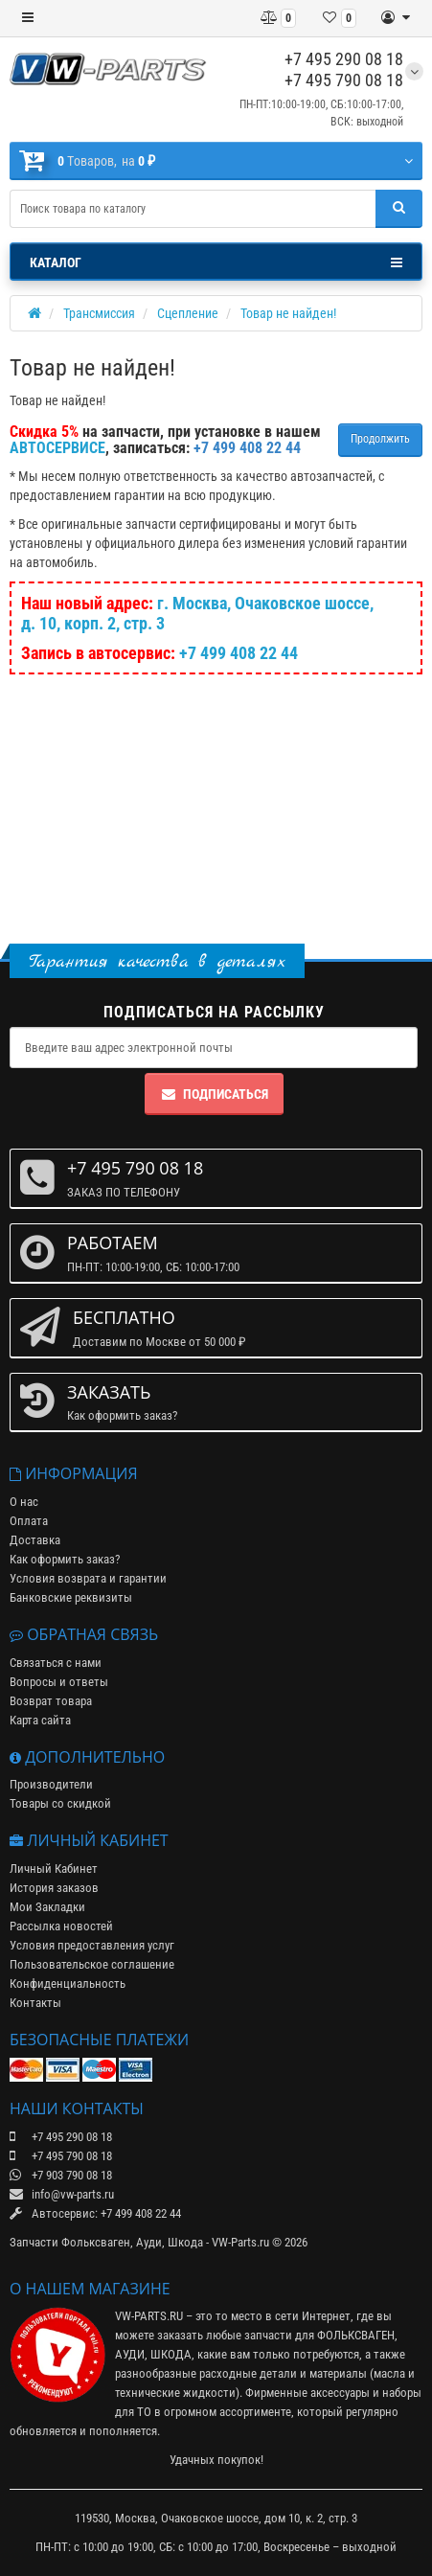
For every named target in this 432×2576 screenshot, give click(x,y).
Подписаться (214, 1094)
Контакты (35, 2002)
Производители (51, 1784)
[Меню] (28, 18)
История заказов (54, 1888)
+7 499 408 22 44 (238, 653)
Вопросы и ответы (59, 1682)
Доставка (35, 1540)
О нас (24, 1501)
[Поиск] (398, 209)
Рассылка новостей (61, 1926)
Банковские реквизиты (71, 1597)
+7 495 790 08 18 (343, 80)
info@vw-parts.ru (62, 2194)
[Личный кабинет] (395, 18)
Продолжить (380, 438)
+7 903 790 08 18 (61, 2175)
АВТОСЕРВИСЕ (57, 448)
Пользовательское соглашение (92, 1964)
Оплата (29, 1521)
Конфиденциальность (67, 1983)
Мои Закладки (47, 1907)
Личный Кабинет (54, 1868)
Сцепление (187, 313)
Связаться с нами (56, 1662)
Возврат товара (51, 1701)
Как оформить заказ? (65, 1559)
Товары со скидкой (60, 1803)
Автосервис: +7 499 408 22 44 (95, 2213)
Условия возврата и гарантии (88, 1578)
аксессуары (340, 2392)
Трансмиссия (99, 313)
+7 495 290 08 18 (343, 59)
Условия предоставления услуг (92, 1945)
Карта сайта (40, 1720)
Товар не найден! (288, 313)
